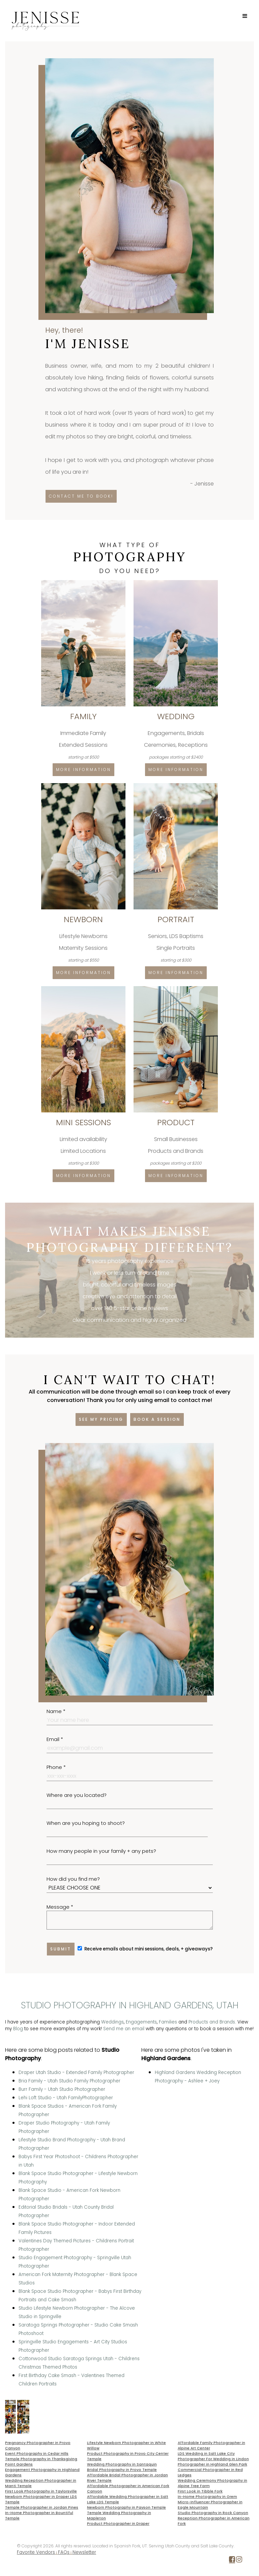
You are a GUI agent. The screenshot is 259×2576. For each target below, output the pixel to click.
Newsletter (84, 2552)
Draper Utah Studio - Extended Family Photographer (76, 2072)
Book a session (157, 1419)
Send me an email (123, 2029)
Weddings (112, 2022)
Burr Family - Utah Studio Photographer (62, 2089)
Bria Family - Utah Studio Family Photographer (69, 2081)
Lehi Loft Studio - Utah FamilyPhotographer (66, 2098)
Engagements (141, 2022)
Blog (18, 2029)
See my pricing (101, 1419)
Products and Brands (212, 2022)
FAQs (63, 2552)
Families (168, 2022)
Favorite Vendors (36, 2552)
